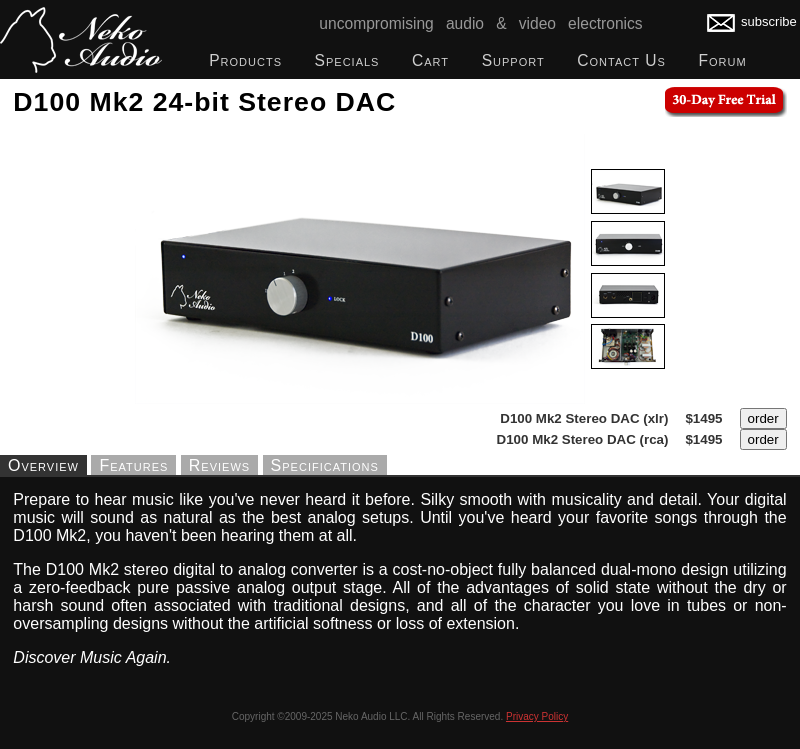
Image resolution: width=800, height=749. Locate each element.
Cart (430, 60)
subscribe (752, 21)
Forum (722, 60)
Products (245, 60)
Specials (347, 60)
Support (513, 60)
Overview (43, 464)
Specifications (325, 464)
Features (133, 464)
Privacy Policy (537, 716)
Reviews (219, 464)
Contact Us (621, 60)
